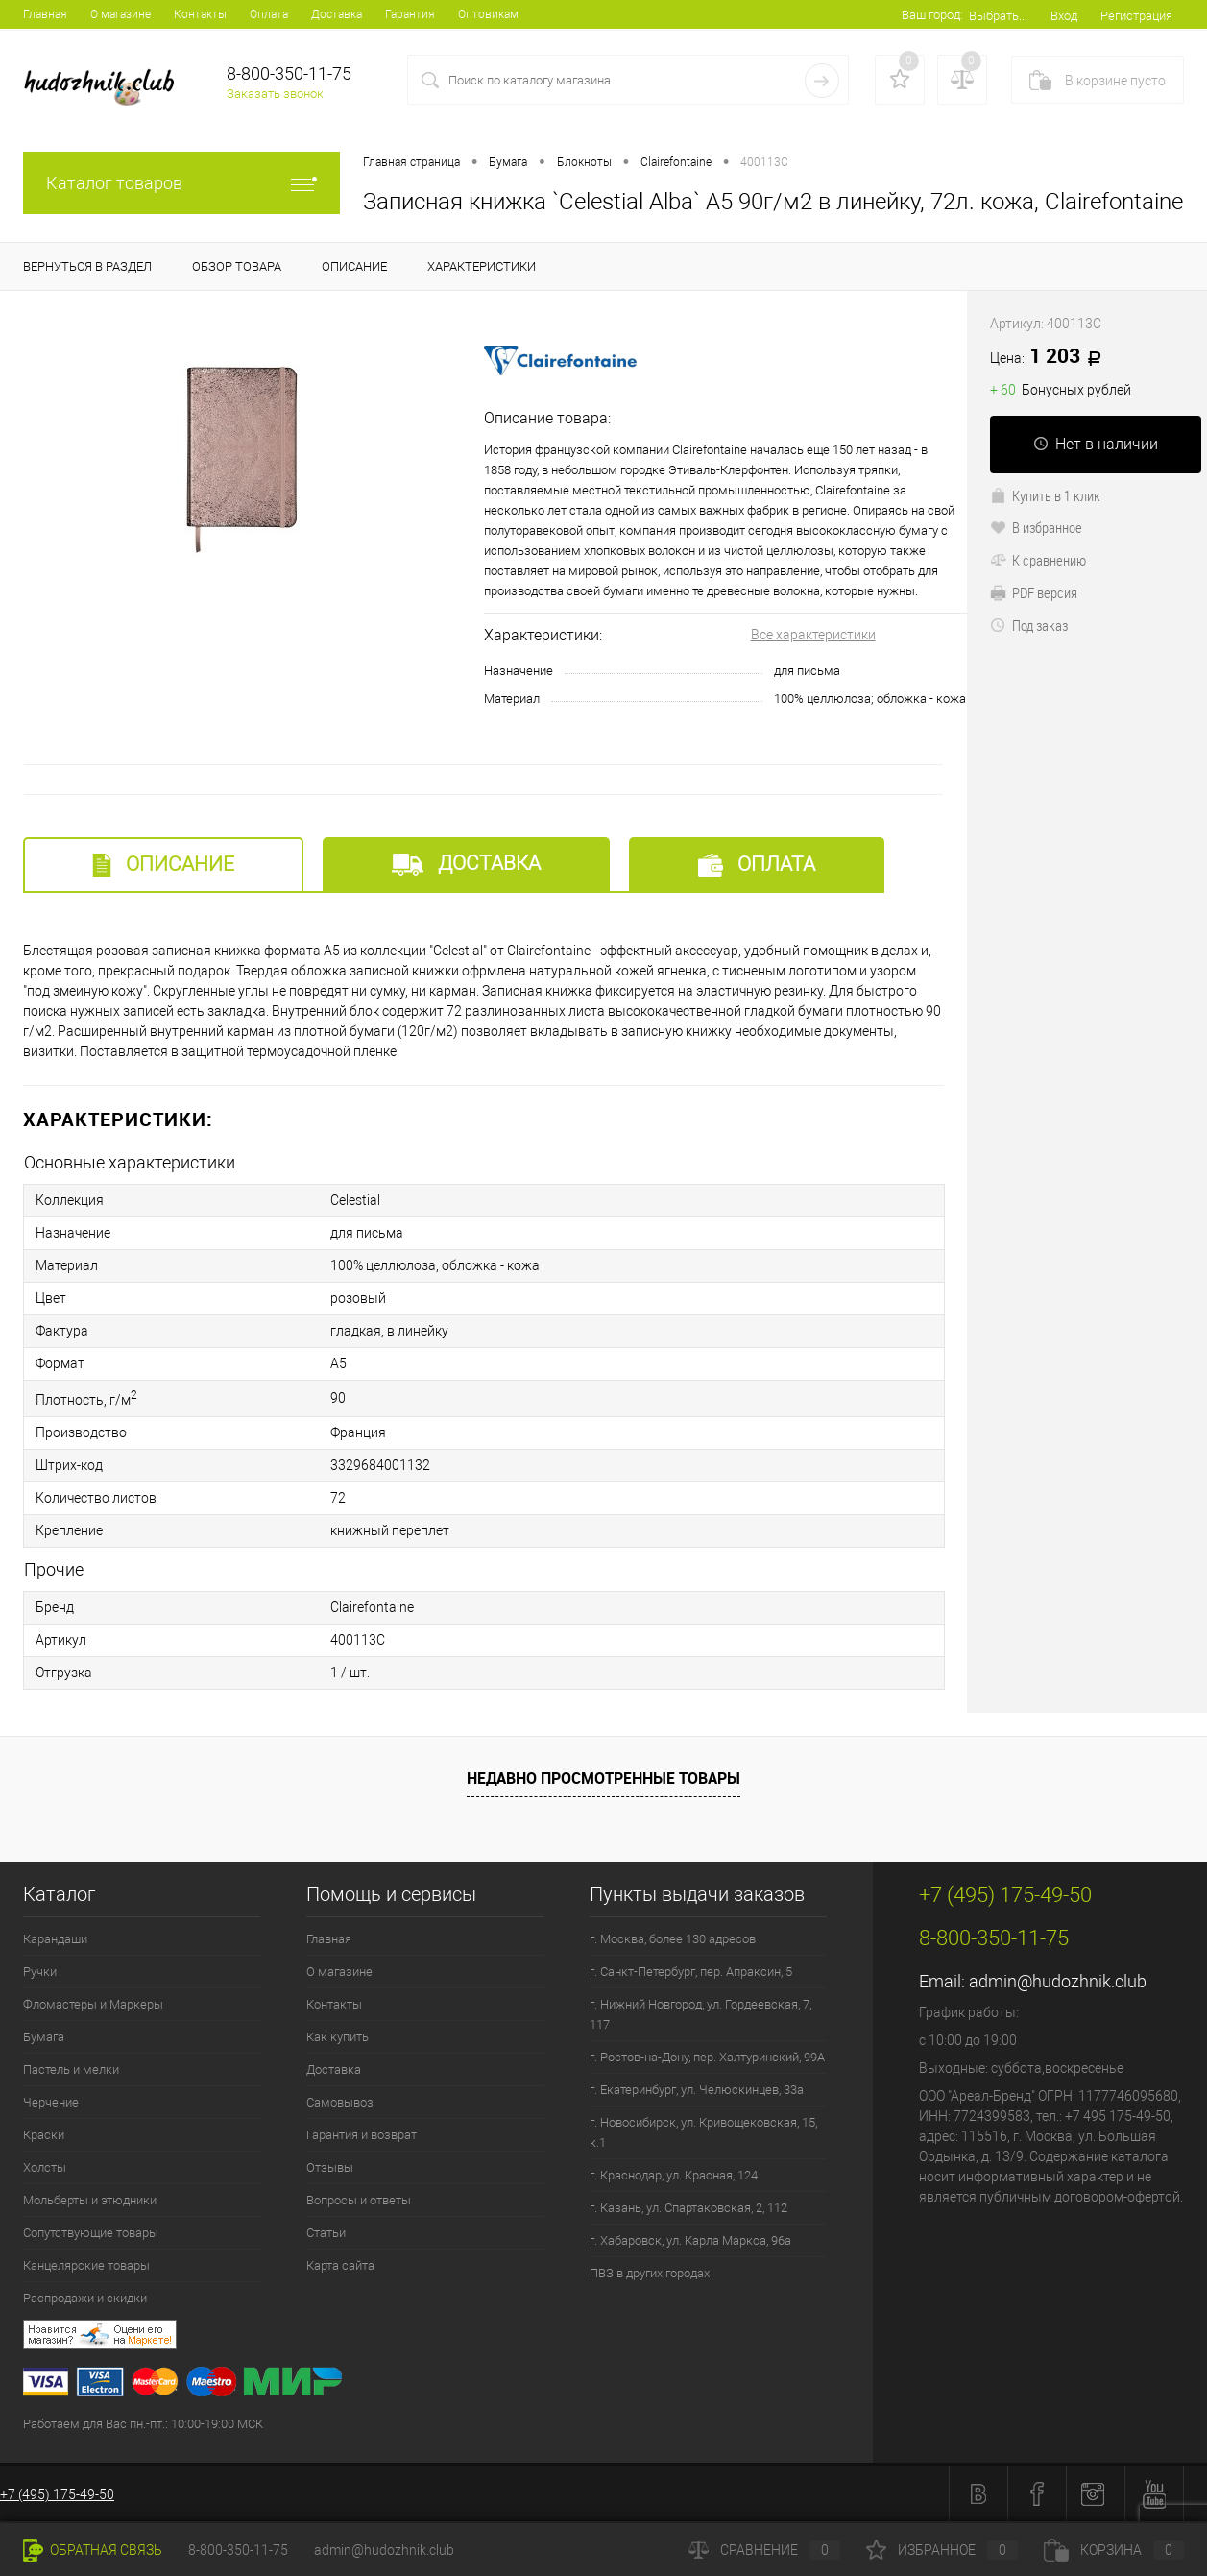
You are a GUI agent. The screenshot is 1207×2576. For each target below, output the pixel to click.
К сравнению (1038, 559)
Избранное (942, 2550)
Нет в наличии (1095, 444)
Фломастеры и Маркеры (93, 2004)
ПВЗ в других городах (650, 2273)
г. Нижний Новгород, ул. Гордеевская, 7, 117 (700, 2014)
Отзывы (329, 2167)
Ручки (40, 1971)
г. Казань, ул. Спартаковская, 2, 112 (688, 2208)
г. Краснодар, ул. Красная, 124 (674, 2175)
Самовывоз (340, 2102)
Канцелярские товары (86, 2265)
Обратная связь (92, 2550)
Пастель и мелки (71, 2069)
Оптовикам (488, 14)
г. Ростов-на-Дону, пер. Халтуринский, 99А (707, 2057)
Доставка (336, 14)
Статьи (326, 2233)
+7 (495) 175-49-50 (57, 2494)
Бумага (43, 2037)
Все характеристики (813, 634)
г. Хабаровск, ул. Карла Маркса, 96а (690, 2240)
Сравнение (764, 2550)
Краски (43, 2135)
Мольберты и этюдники (90, 2200)
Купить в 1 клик (1045, 495)
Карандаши (55, 1939)
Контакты (200, 14)
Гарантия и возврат (361, 2135)
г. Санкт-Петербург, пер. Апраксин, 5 (691, 1971)
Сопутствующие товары (90, 2233)
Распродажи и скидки (85, 2298)
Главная (45, 14)
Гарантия (410, 14)
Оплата (269, 14)
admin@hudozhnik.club (1058, 1981)
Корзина (1114, 2550)
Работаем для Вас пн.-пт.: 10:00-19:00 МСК (143, 2424)
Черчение (51, 2102)
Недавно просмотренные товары (603, 1778)
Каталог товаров (181, 183)
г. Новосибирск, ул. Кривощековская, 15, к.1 (703, 2132)
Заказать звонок (275, 93)
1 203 (1052, 357)
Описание (163, 865)
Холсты (44, 2167)
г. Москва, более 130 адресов (673, 1939)
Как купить (337, 2037)
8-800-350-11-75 (238, 2550)
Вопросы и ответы (358, 2200)
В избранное (1036, 527)
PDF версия (1033, 592)
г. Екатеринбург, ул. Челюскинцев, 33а (697, 2089)
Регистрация (1136, 16)
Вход (1063, 16)
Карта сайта (340, 2265)
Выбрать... (998, 16)
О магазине (120, 14)
